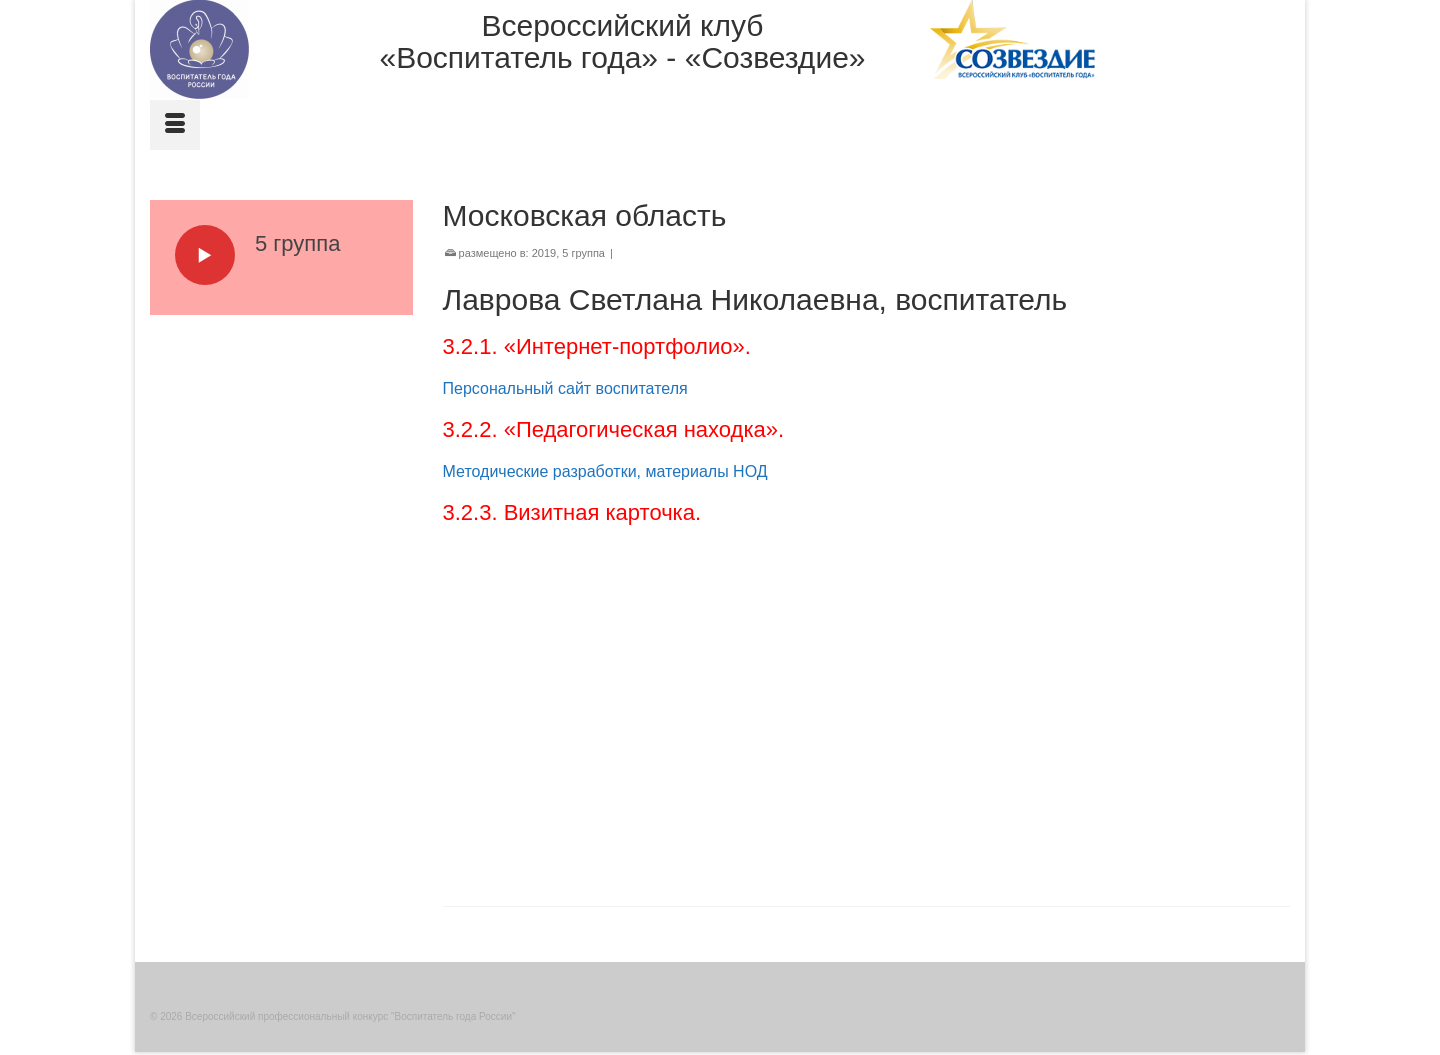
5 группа (583, 253)
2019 (544, 253)
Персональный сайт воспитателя (565, 388)
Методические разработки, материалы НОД (605, 471)
